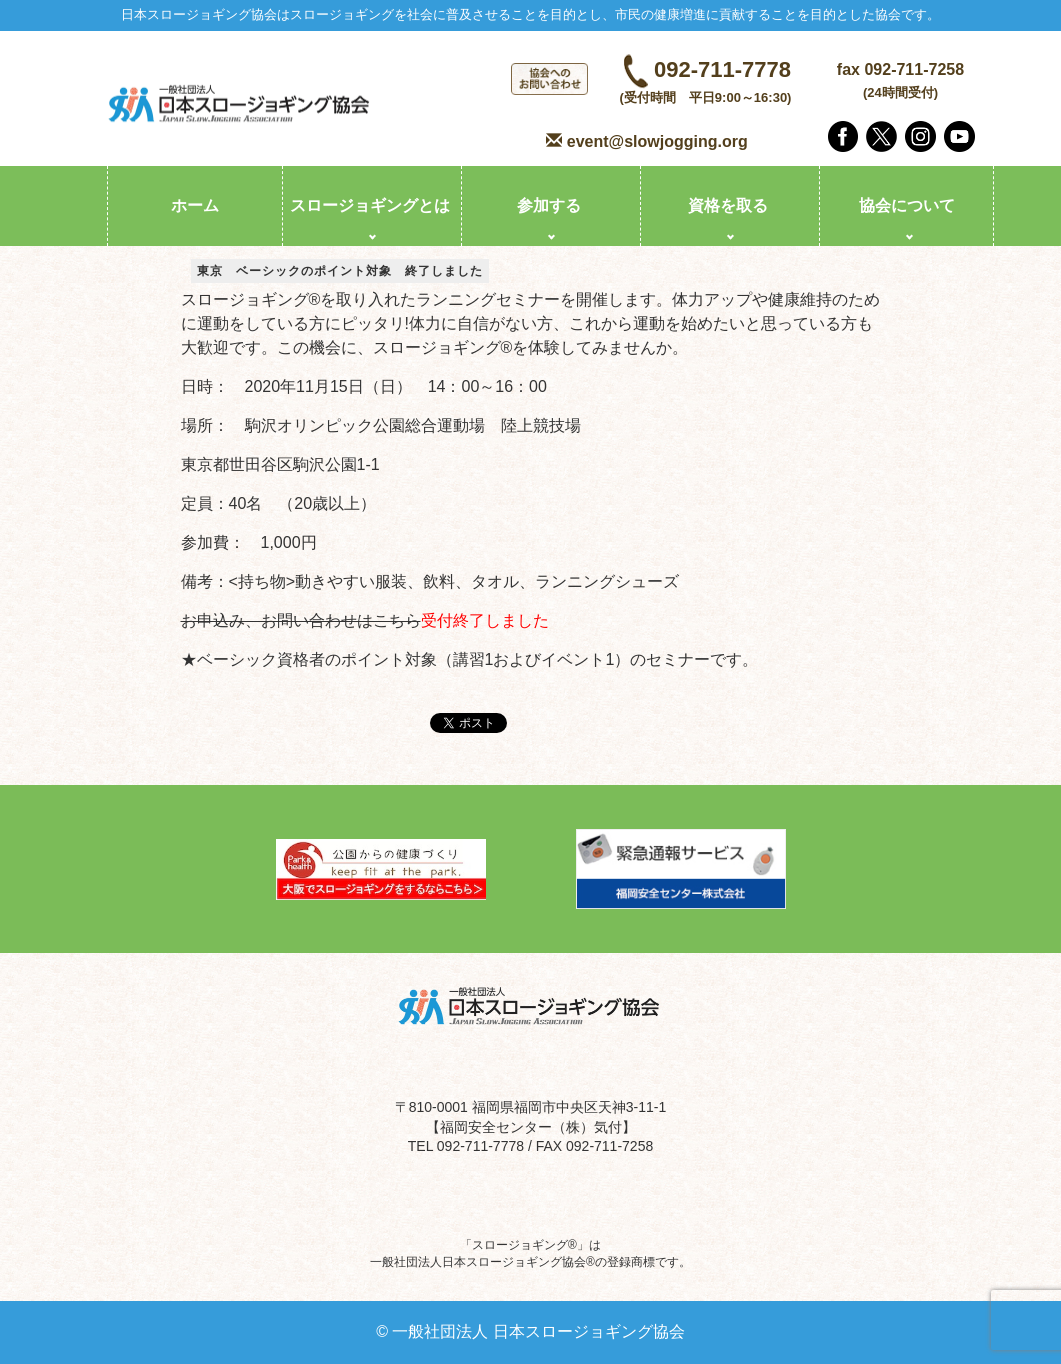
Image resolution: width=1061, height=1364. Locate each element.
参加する (549, 205)
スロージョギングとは (370, 205)
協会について (907, 205)
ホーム (195, 205)
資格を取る (728, 205)
